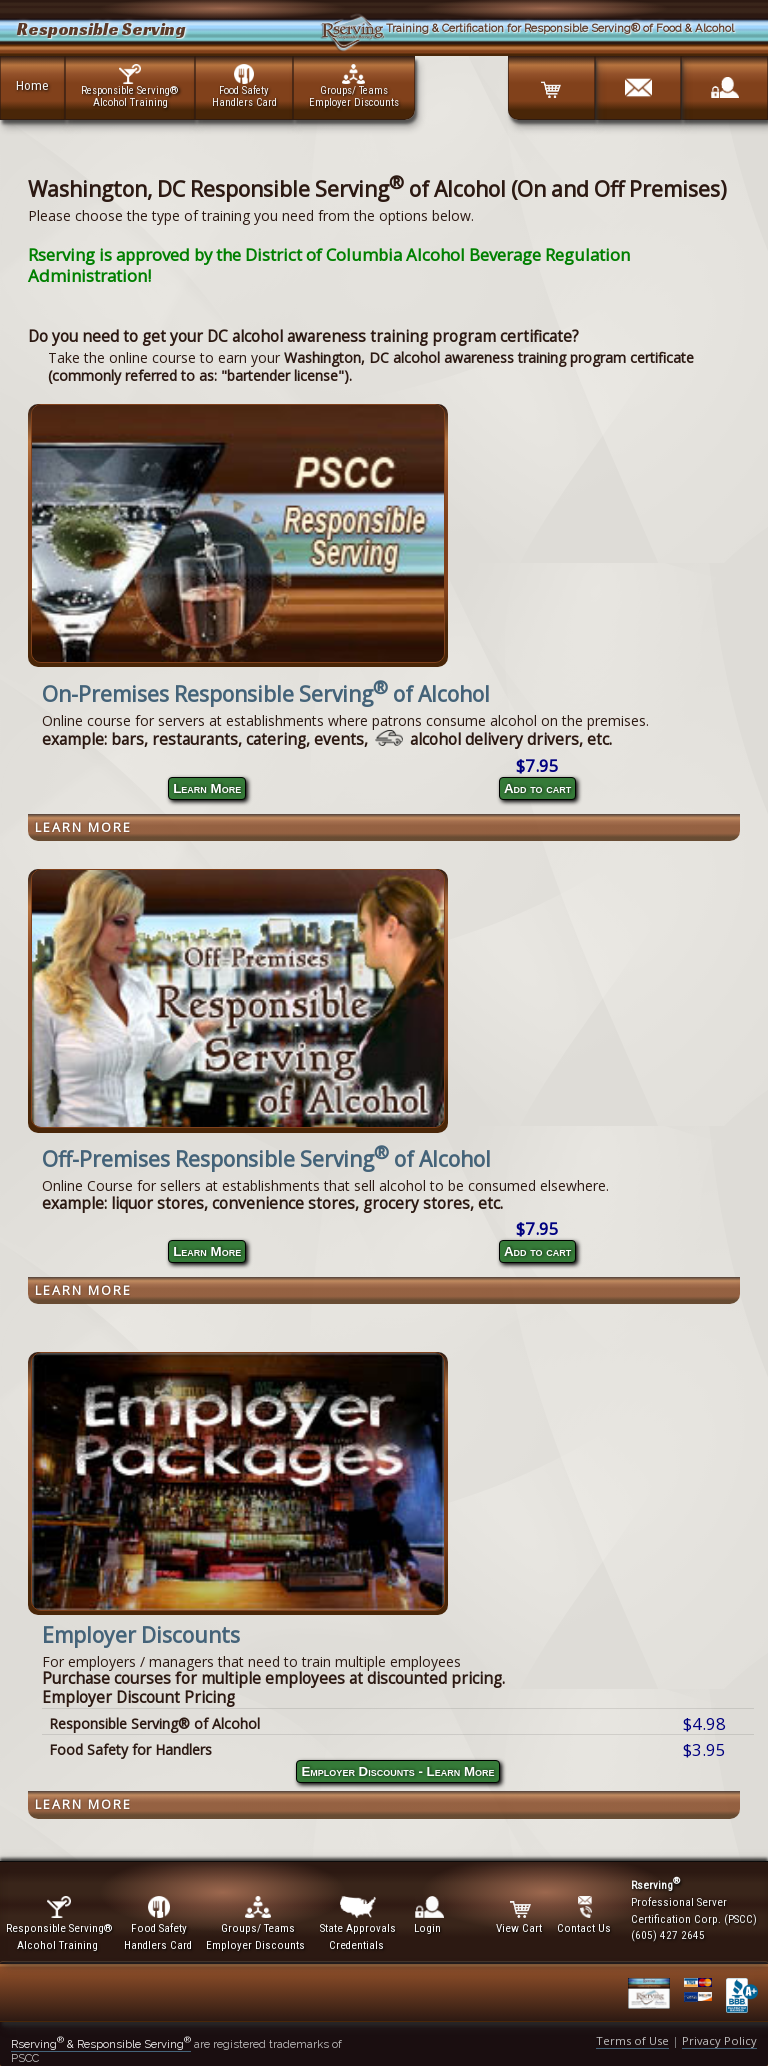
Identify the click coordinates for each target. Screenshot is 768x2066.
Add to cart (537, 788)
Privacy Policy (719, 2040)
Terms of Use (632, 2040)
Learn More (207, 788)
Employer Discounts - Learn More (397, 1771)
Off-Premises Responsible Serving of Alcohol (266, 1159)
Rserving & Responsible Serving (101, 2044)
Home (32, 85)
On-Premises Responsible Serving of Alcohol (266, 694)
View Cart (520, 1916)
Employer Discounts (141, 1635)
